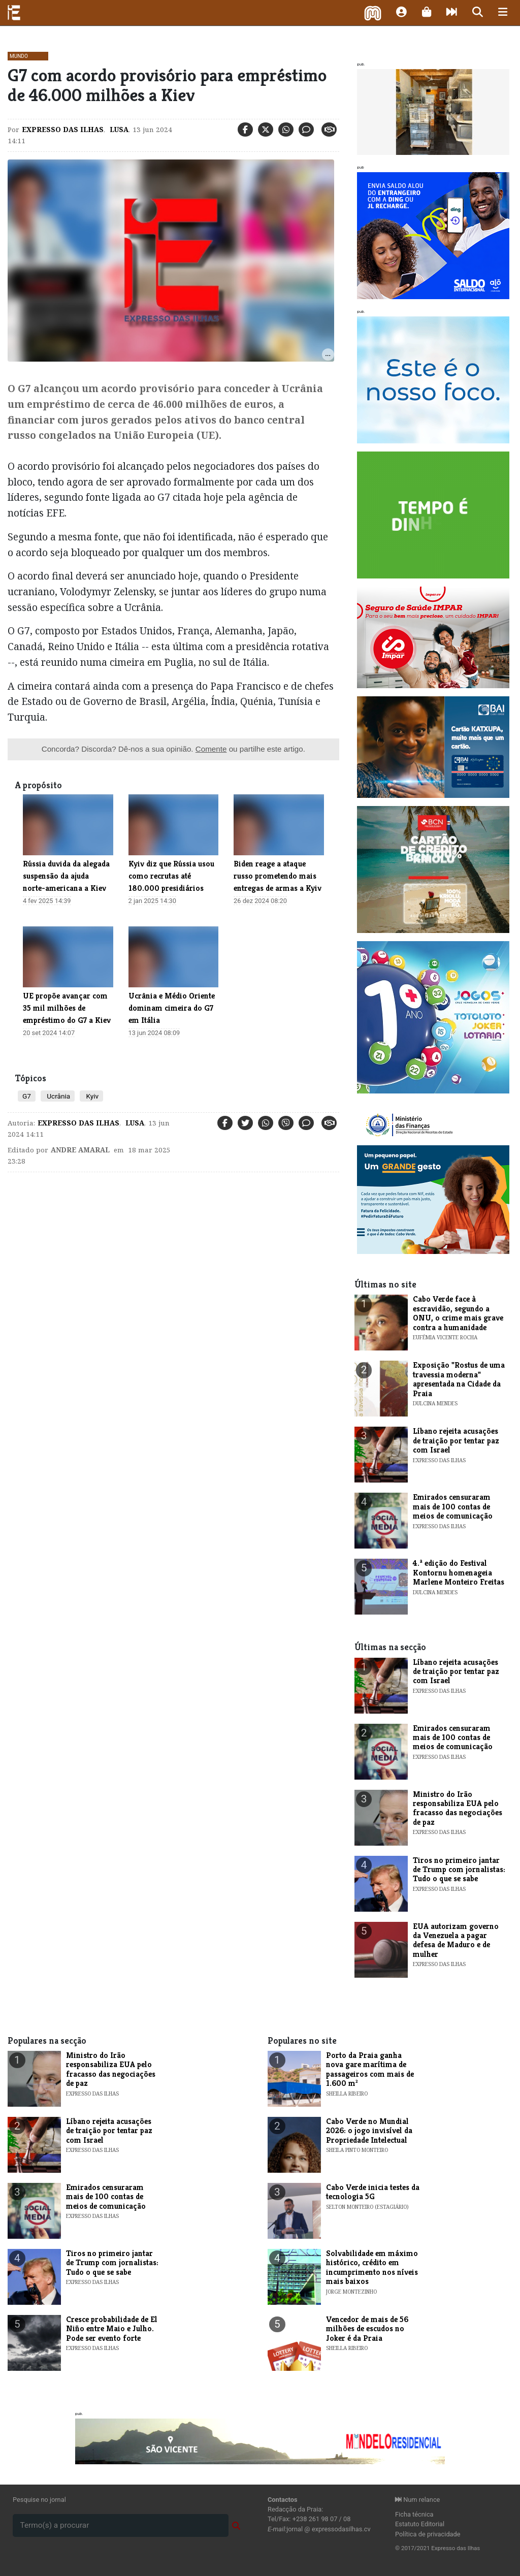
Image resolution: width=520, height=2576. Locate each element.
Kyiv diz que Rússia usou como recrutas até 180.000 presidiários (171, 875)
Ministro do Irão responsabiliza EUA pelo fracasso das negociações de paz (457, 1808)
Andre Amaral (80, 1149)
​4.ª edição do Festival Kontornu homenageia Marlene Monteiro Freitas (458, 1572)
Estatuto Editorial (419, 2524)
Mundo (19, 56)
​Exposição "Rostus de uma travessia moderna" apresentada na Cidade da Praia (459, 1379)
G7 (26, 1096)
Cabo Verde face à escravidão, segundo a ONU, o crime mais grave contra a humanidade (458, 1313)
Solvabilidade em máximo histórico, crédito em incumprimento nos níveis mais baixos (372, 2267)
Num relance (417, 2499)
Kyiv (91, 1096)
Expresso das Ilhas (63, 129)
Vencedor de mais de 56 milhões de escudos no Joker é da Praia (367, 2328)
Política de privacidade (428, 2534)
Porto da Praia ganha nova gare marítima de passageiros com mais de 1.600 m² (370, 2069)
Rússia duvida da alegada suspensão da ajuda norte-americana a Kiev (66, 875)
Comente (211, 749)
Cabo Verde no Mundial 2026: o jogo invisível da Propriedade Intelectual (369, 2130)
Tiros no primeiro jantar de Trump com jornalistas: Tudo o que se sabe (459, 1869)
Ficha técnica (414, 2514)
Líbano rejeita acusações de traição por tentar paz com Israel (456, 1440)
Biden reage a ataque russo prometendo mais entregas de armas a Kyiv (277, 875)
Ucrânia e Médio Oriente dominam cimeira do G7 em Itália (171, 1007)
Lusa (118, 129)
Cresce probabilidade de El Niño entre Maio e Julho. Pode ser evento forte (111, 2328)
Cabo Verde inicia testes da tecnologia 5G (372, 2192)
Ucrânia (57, 1096)
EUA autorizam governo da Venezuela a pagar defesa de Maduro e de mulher (456, 1940)
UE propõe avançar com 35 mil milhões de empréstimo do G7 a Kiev (67, 1007)
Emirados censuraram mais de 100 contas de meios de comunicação (453, 1506)
